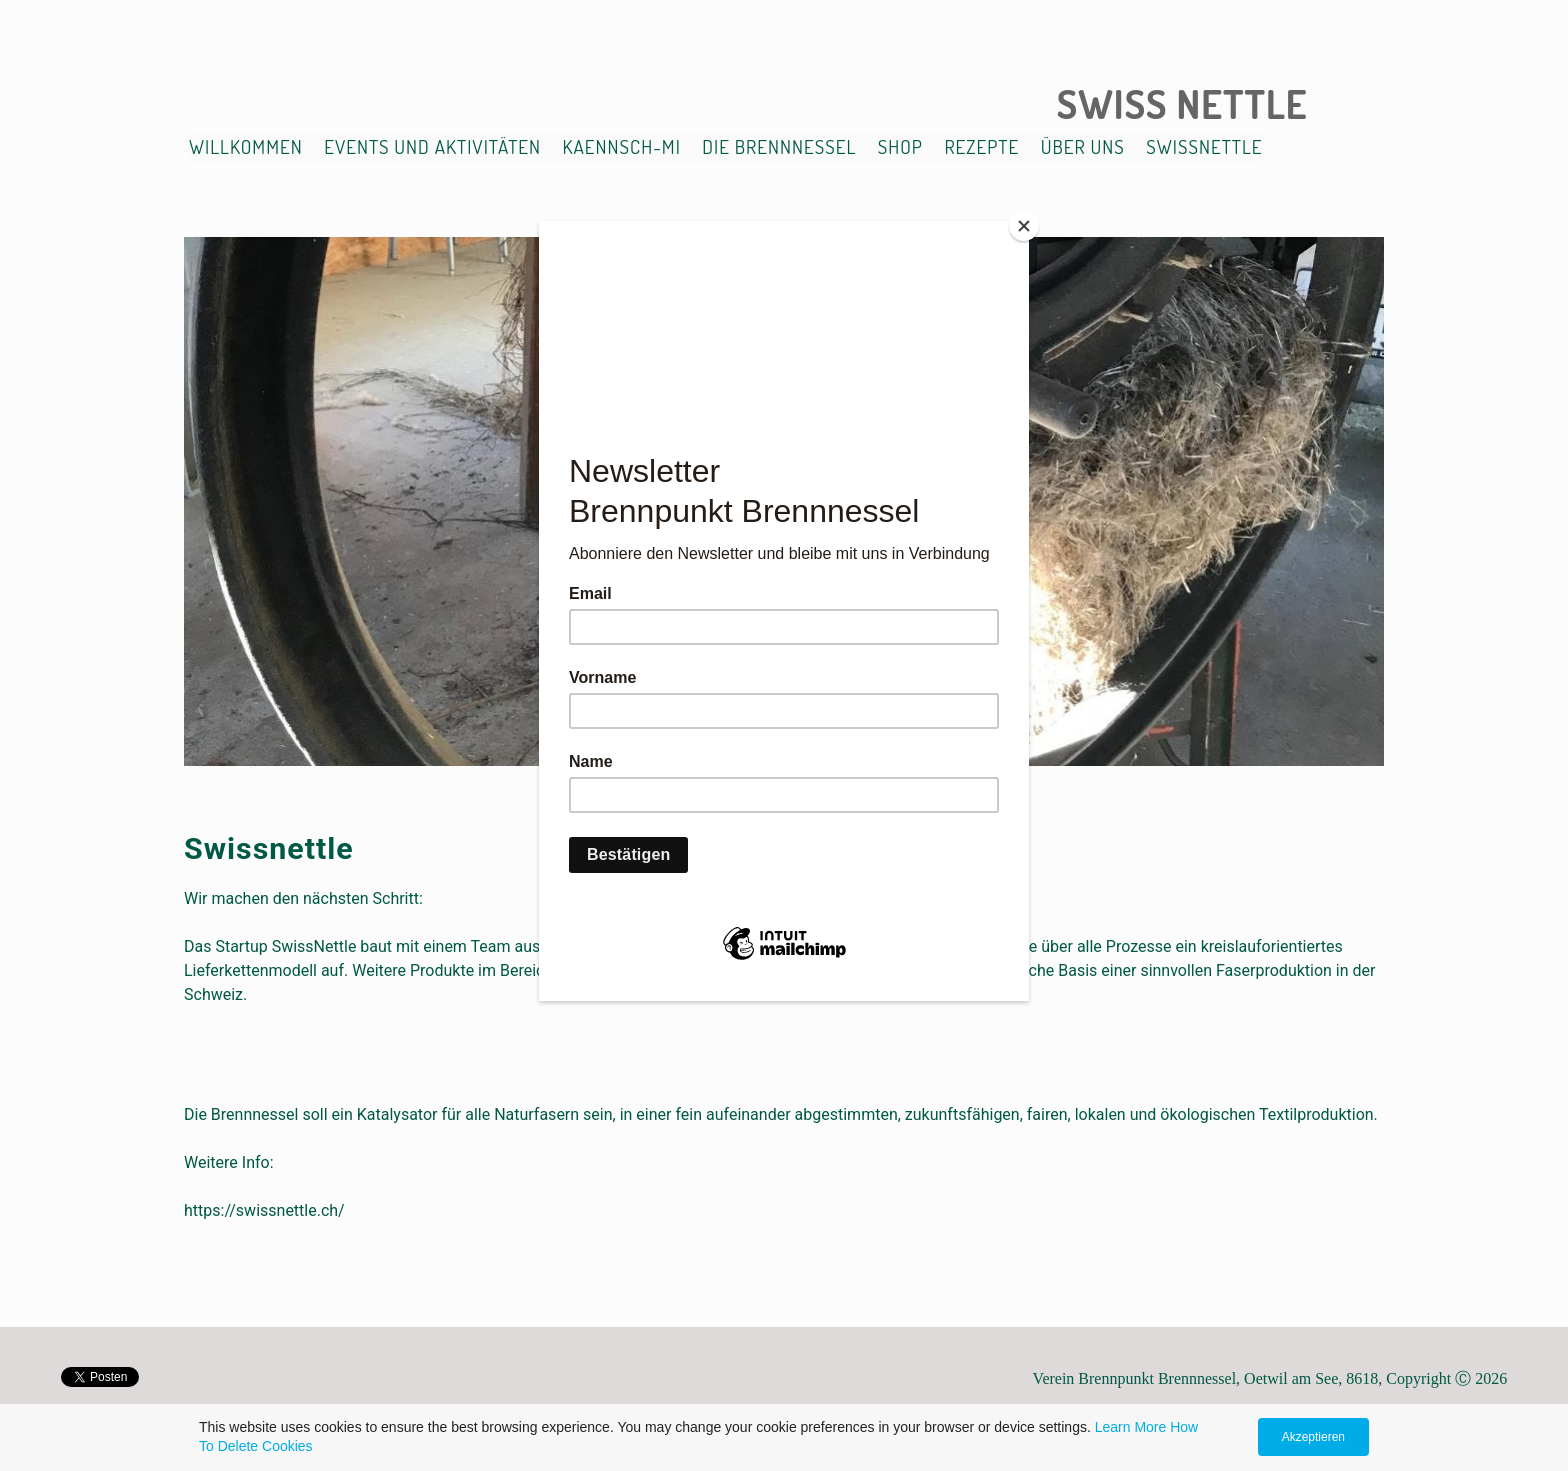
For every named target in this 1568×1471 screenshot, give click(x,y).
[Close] (1024, 226)
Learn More (1131, 1427)
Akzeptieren (1313, 1437)
